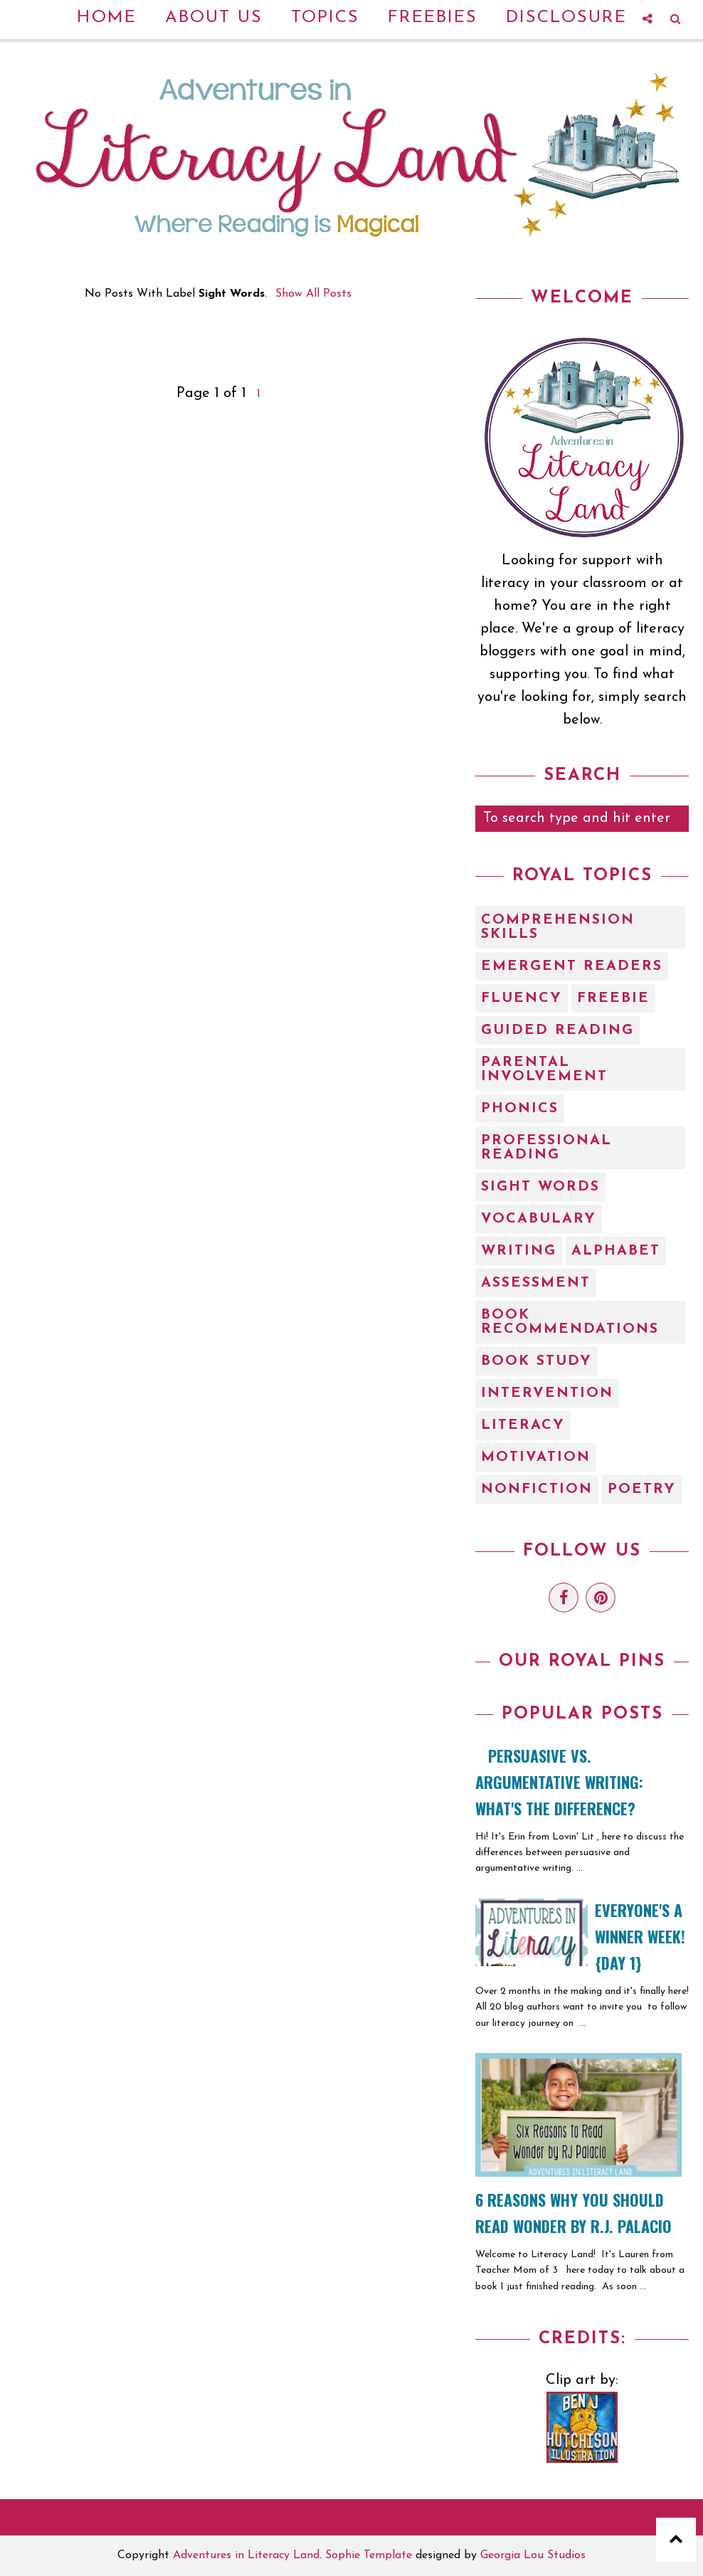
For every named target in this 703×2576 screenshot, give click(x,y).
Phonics (520, 1109)
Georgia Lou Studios (533, 2555)
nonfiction (537, 1489)
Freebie (613, 998)
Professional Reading (546, 1148)
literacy (523, 1425)
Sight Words (540, 1187)
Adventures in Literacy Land (246, 2555)
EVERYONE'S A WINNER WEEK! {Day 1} (640, 1936)
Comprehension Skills (558, 927)
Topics (325, 17)
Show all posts (313, 294)
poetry (642, 1489)
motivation (536, 1457)
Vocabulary (538, 1219)
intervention (547, 1393)
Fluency (521, 998)
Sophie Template (368, 2555)
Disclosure (566, 17)
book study (536, 1361)
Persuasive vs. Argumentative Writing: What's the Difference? (559, 1782)
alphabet (615, 1251)
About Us (214, 17)
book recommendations (570, 1322)
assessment (536, 1283)
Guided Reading (557, 1030)
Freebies (432, 17)
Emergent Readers (571, 966)
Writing (518, 1251)
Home (107, 17)
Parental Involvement (544, 1069)
